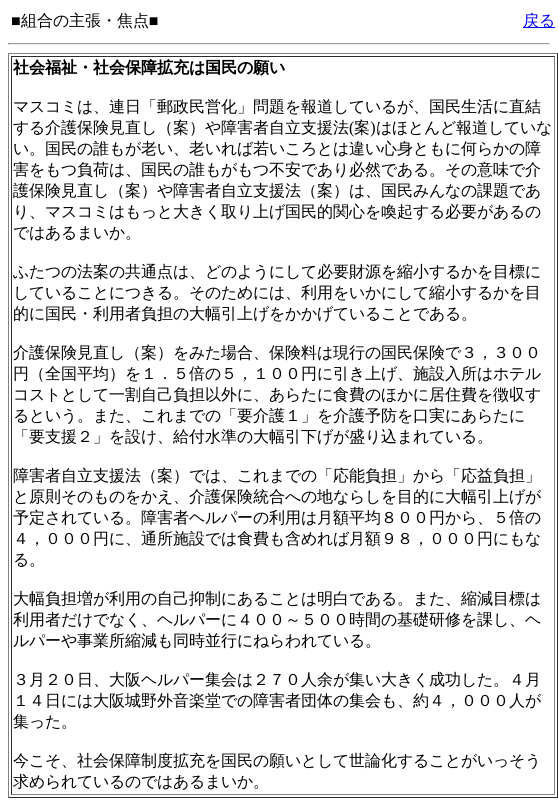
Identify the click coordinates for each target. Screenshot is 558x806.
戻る (539, 20)
